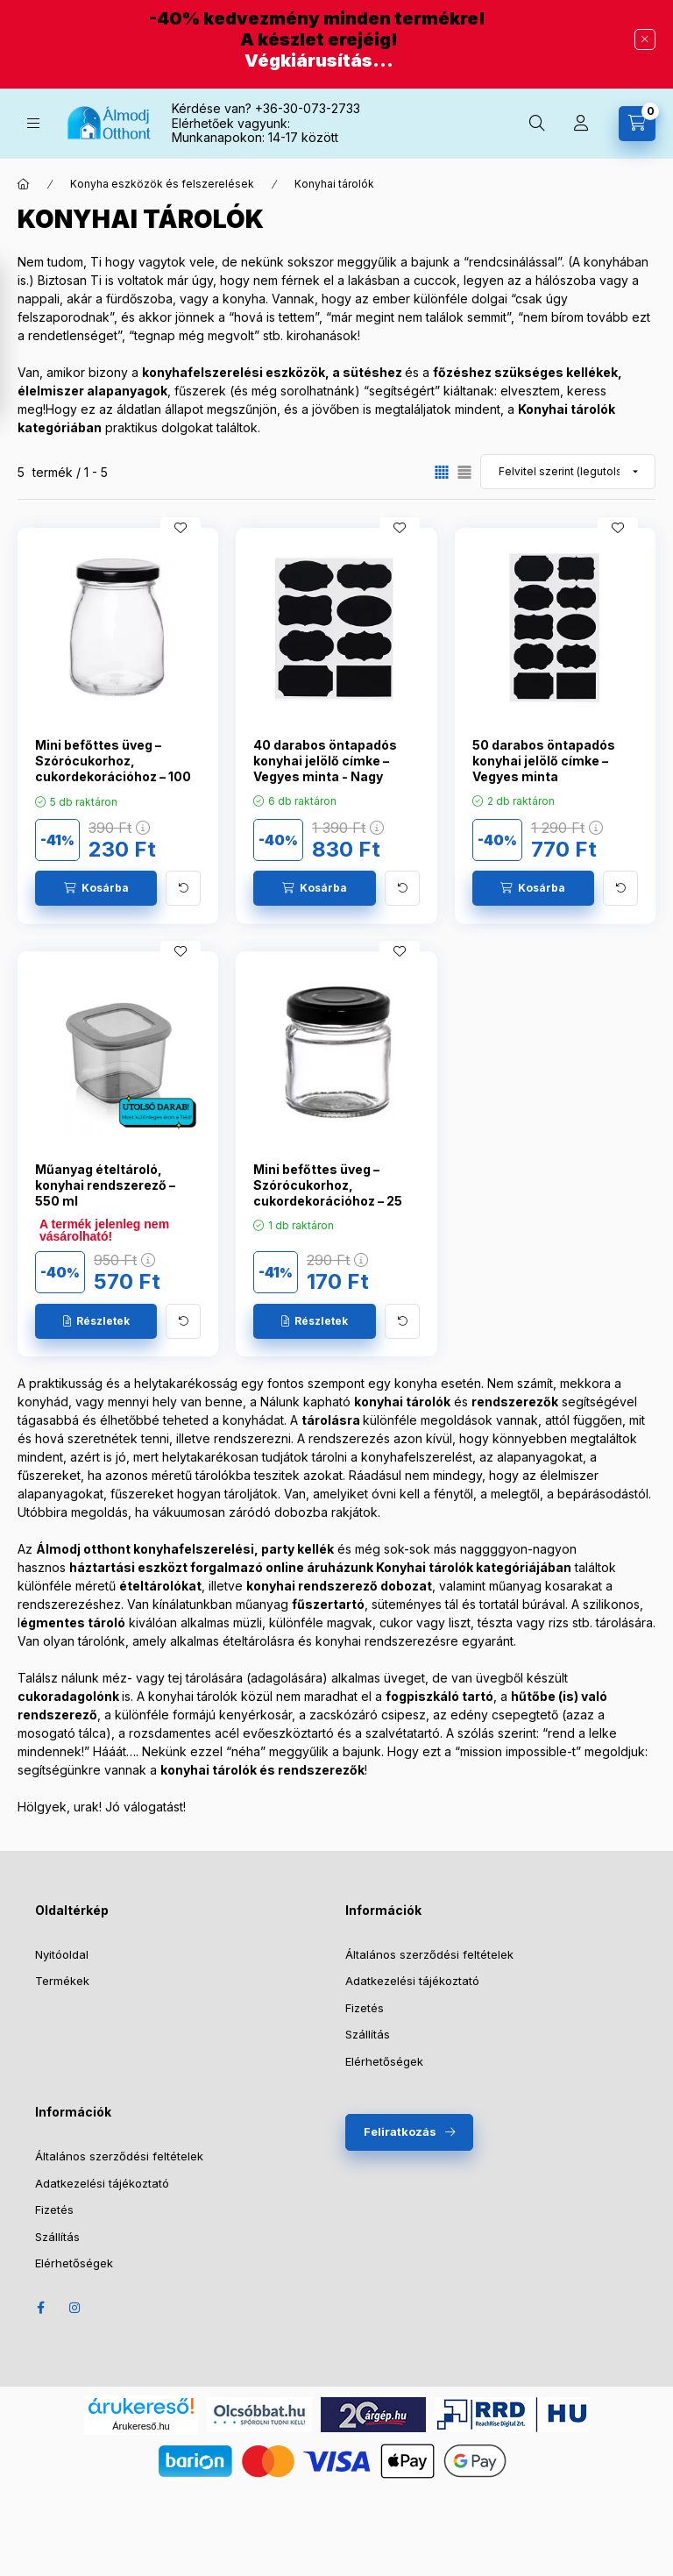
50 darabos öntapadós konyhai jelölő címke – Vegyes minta (543, 760)
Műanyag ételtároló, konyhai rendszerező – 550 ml (105, 1185)
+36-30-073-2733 (307, 108)
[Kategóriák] (33, 123)
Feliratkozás (400, 2131)
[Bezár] (644, 39)
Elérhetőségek (384, 2061)
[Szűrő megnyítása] (17, 340)
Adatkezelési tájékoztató (412, 1981)
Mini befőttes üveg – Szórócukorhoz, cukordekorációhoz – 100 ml (113, 769)
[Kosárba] (96, 888)
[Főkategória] (24, 184)
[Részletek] (96, 1321)
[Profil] (581, 123)
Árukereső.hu (140, 2426)
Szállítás (367, 2034)
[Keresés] (537, 123)
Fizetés (364, 2008)
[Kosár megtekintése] (637, 123)
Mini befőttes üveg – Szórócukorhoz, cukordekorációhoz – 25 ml (327, 1193)
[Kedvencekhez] (180, 527)
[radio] (464, 472)
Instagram (75, 2307)
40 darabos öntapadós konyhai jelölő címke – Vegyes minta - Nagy (325, 760)
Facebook (40, 2307)
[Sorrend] (567, 471)
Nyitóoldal (62, 1954)
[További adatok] (183, 888)
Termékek (62, 1981)
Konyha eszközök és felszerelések (162, 183)
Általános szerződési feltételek (429, 1954)
